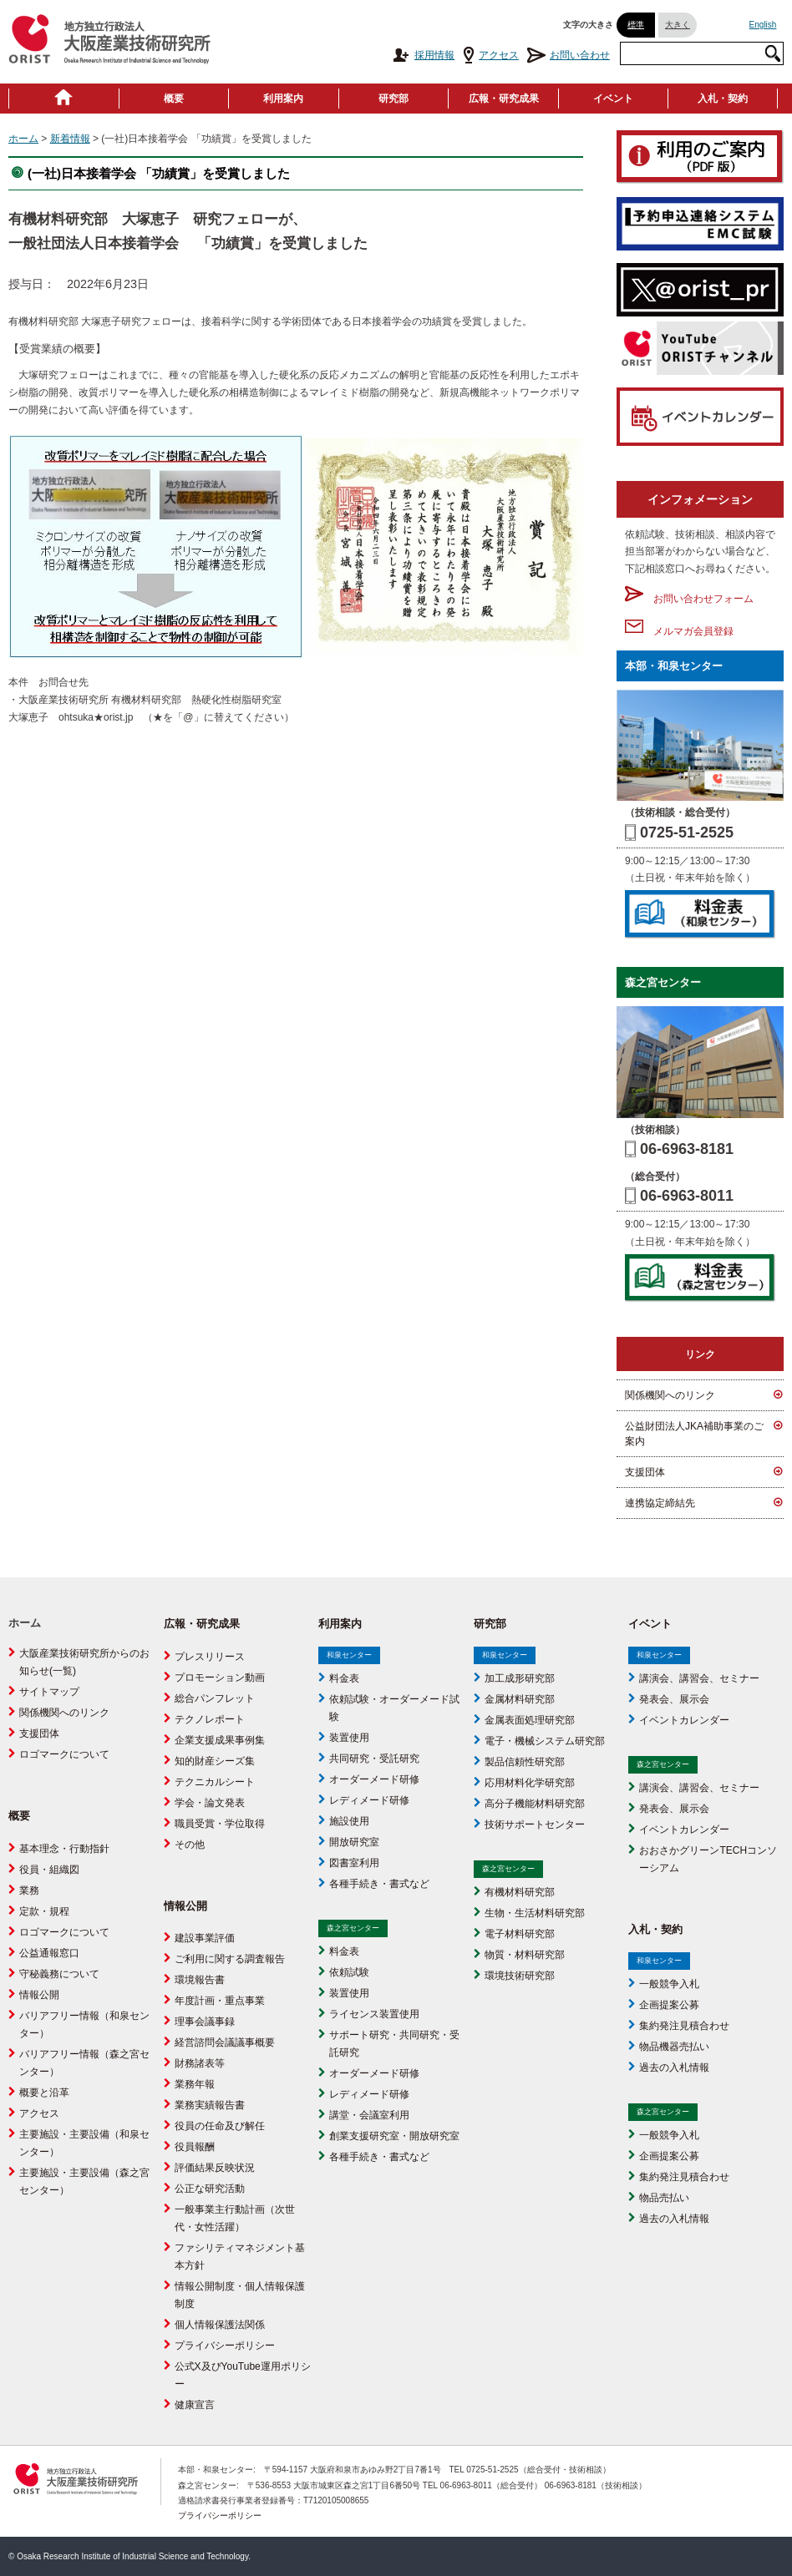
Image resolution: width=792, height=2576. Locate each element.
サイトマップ (49, 1692)
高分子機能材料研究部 (535, 1803)
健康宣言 (195, 2405)
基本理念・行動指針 (64, 1849)
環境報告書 (200, 1980)
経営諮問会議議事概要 (225, 2042)
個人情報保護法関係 (220, 2325)
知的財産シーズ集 (215, 1761)
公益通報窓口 (49, 1953)
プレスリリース (210, 1657)
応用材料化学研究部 (530, 1783)
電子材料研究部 (520, 1934)
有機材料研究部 (520, 1892)
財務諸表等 (200, 2063)
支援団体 (645, 1472)
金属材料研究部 (520, 1699)
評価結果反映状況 (215, 2168)
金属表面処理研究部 (530, 1720)
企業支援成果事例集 (220, 1740)
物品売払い (664, 2198)
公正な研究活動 (210, 2188)
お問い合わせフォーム (689, 599)
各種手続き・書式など (379, 1884)
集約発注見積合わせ (684, 2026)
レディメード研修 (369, 1800)
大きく (677, 24)
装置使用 (349, 1737)
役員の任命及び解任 (220, 2126)
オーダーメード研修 (374, 1779)
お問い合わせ (568, 55)
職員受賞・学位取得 (220, 1824)
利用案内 (283, 98)
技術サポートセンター (535, 1824)
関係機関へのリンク (670, 1395)
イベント (613, 98)
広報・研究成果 (504, 98)
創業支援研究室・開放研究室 (394, 2136)
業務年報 (195, 2084)
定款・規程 (44, 1911)
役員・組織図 (49, 1869)
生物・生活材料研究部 (535, 1913)
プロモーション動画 (220, 1677)
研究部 (393, 98)
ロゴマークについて (64, 1754)
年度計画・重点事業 (220, 2001)
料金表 (344, 1678)
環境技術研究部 (520, 1975)
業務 (29, 1890)
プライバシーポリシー (225, 2345)
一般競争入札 (669, 1984)
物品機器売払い (674, 2046)
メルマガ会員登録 (679, 631)
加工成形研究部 (520, 1678)
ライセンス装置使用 (374, 2014)
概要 (174, 98)
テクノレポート (210, 1719)
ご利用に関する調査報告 (230, 1959)
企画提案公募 (669, 2005)
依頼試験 (349, 1972)
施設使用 (349, 1821)
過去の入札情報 (674, 2067)
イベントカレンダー (684, 1720)
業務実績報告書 (210, 2105)
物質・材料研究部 (525, 1955)
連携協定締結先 (660, 1503)
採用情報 (423, 55)
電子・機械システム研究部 (545, 1741)
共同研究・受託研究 (374, 1758)
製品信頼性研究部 (525, 1762)
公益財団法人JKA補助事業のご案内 (694, 1433)
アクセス (491, 55)
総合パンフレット (215, 1698)
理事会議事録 (205, 2021)
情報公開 (39, 1995)
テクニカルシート (215, 1782)
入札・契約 (723, 98)
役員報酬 (195, 2147)
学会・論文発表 (210, 1803)
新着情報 (70, 138)
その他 (190, 1844)
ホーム (23, 138)
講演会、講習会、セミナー (699, 1678)
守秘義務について (59, 1974)
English (763, 24)
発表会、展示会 (674, 1699)
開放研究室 (354, 1842)
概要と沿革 (44, 2092)
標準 (635, 24)
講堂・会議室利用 (369, 2115)
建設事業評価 (205, 1938)
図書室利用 (354, 1863)
